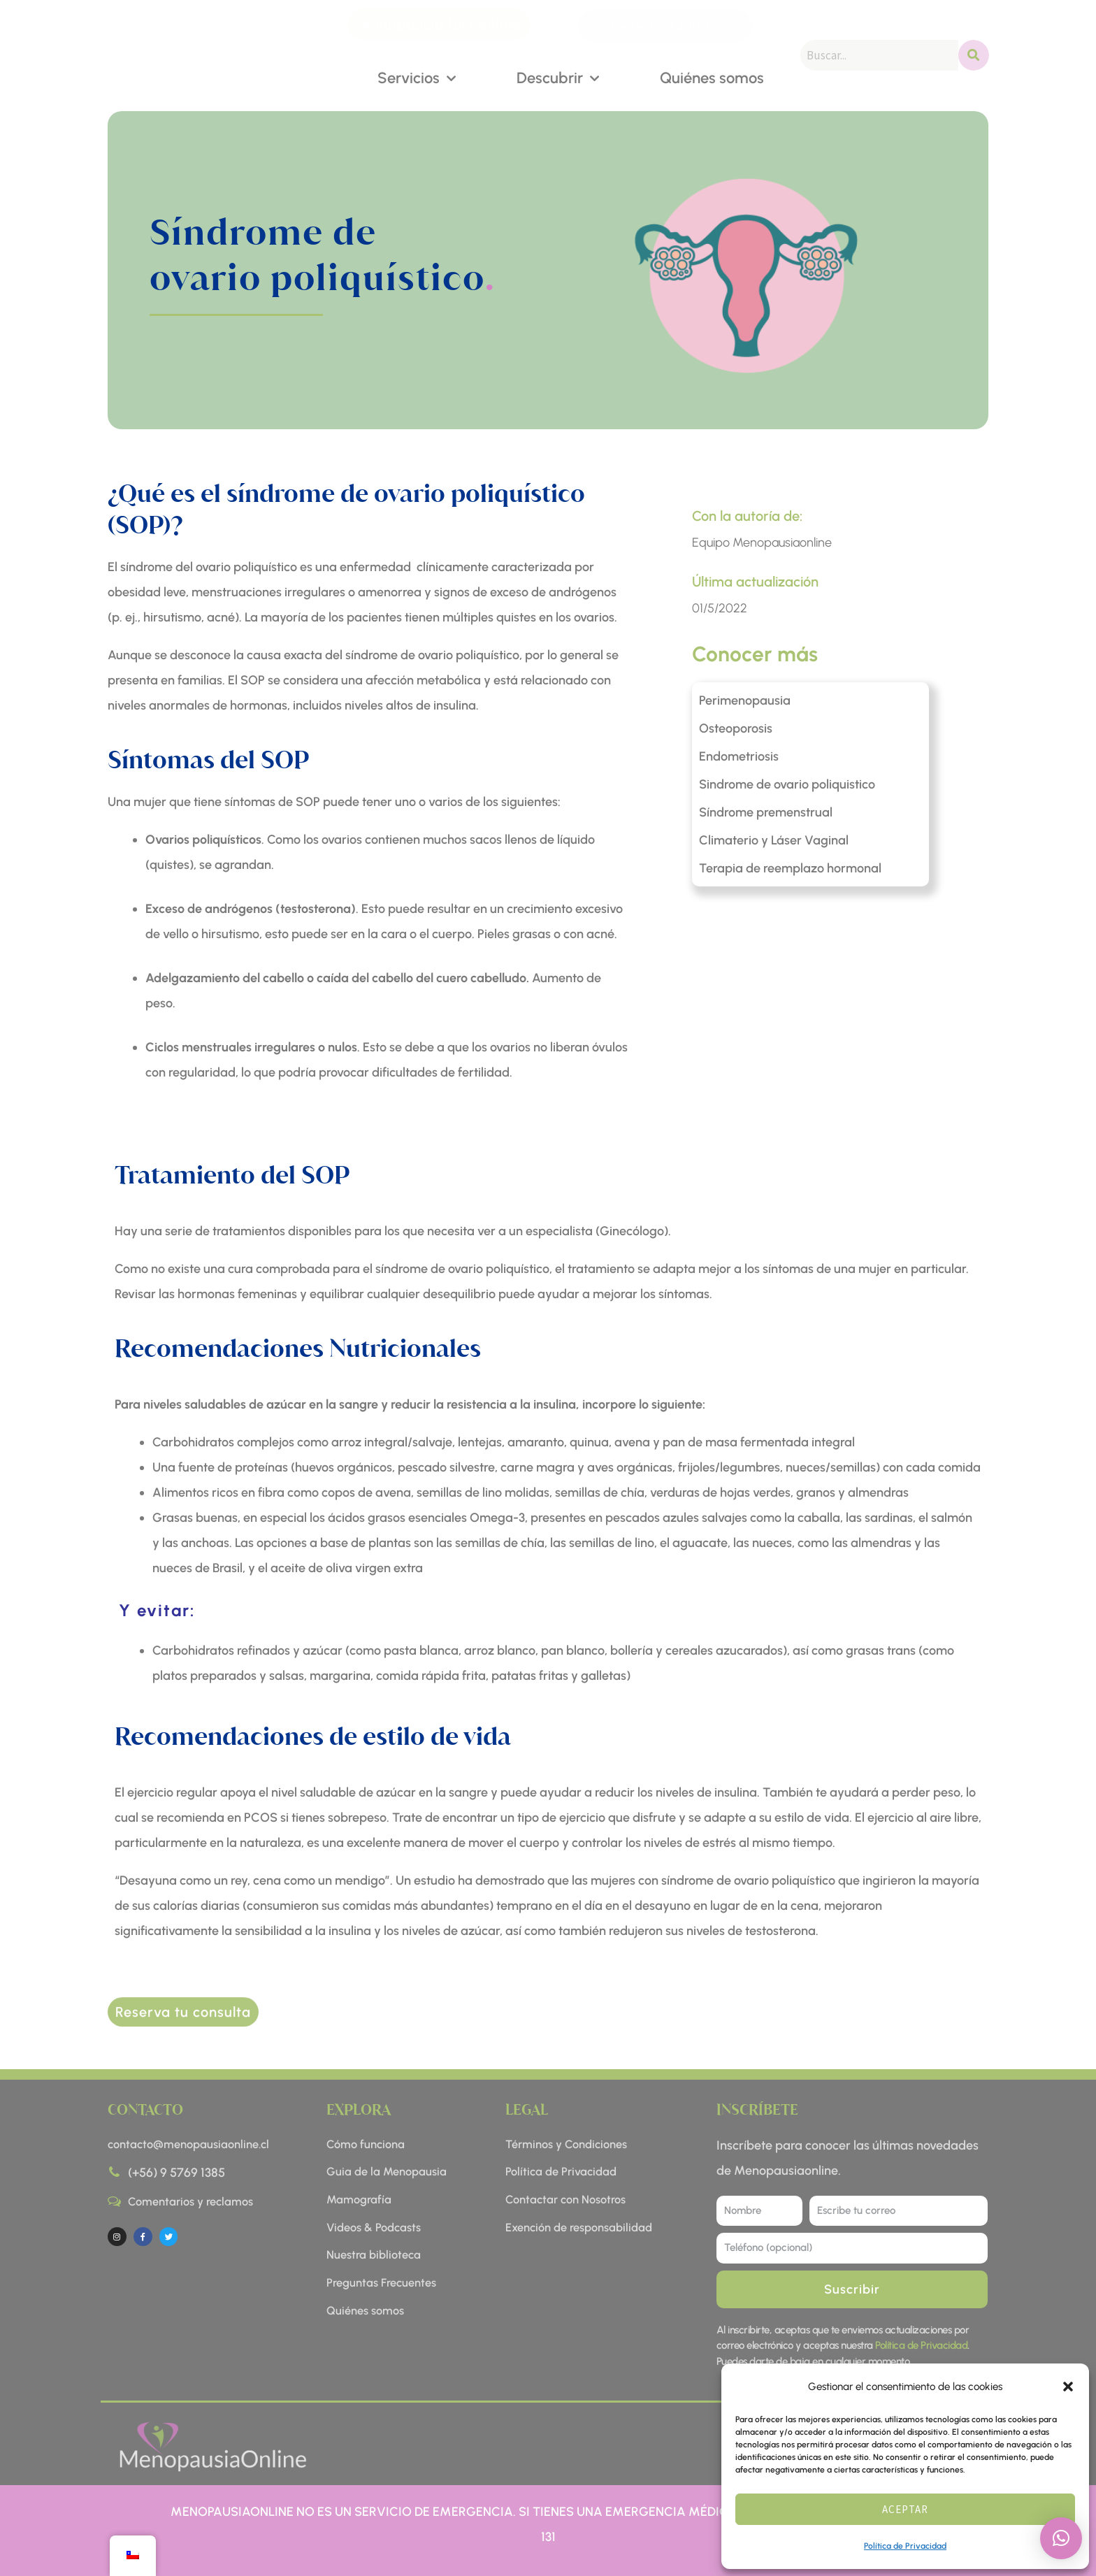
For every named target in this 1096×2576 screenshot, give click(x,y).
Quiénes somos (712, 76)
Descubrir (558, 77)
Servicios (416, 77)
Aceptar (905, 2509)
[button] (1068, 2387)
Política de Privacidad (905, 2546)
